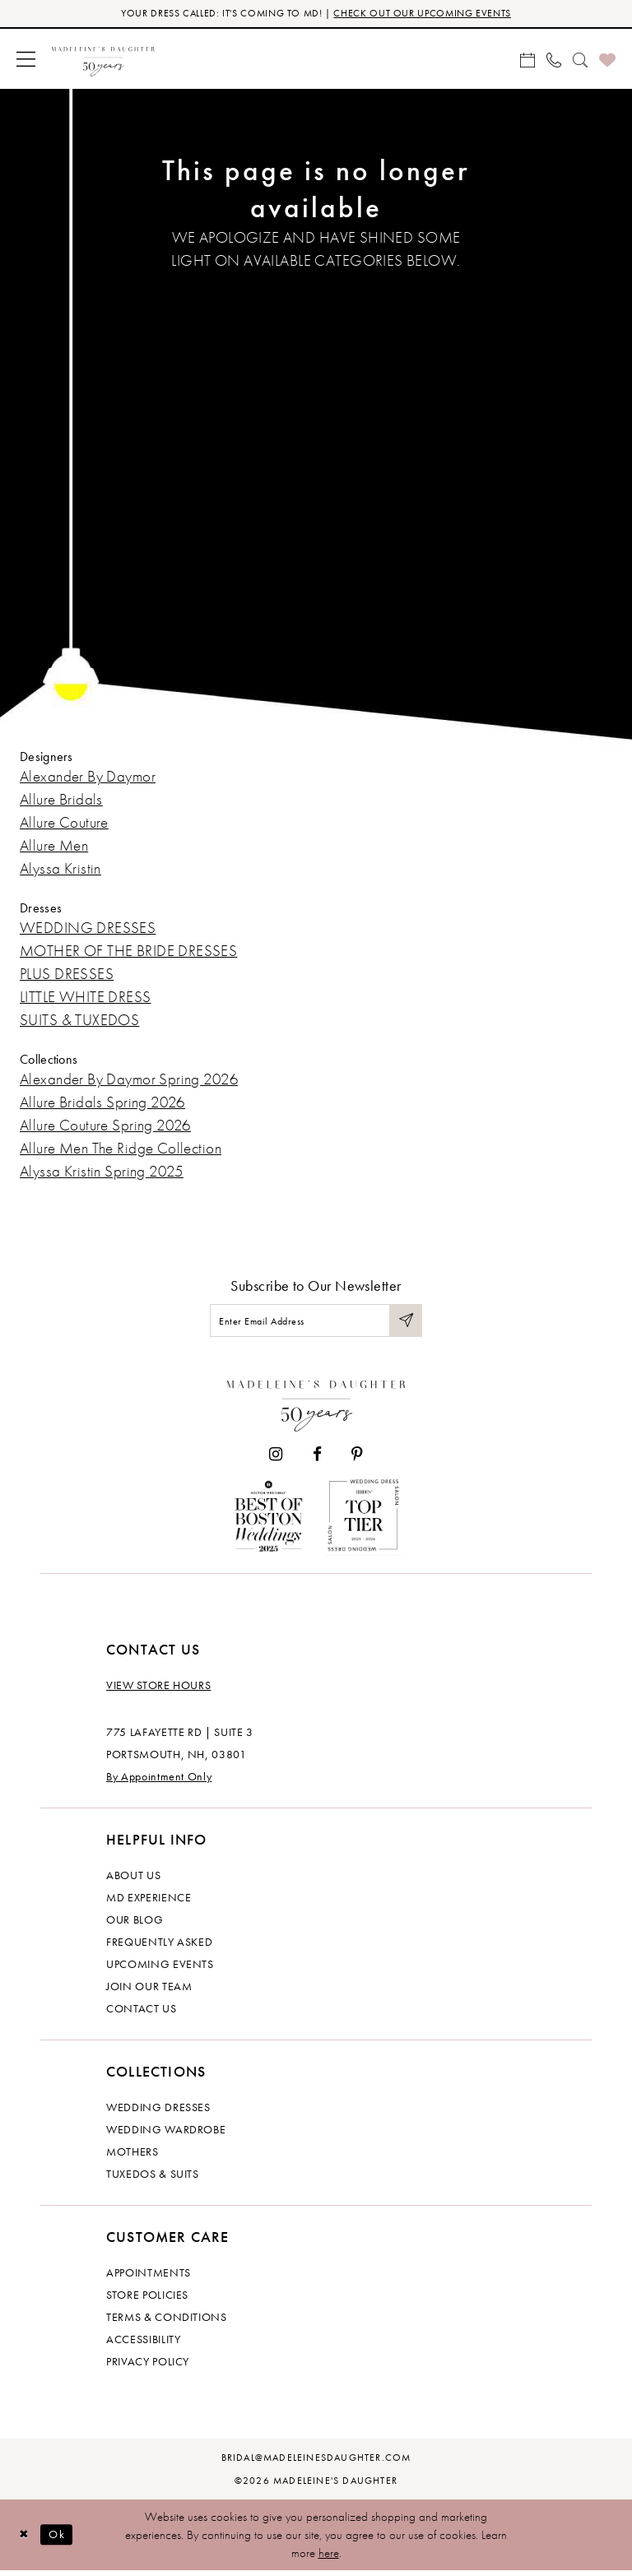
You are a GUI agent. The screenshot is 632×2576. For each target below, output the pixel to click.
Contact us (141, 2013)
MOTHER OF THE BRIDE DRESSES (128, 952)
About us (133, 1880)
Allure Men (54, 847)
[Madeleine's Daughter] (316, 1406)
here (328, 2558)
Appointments (148, 2277)
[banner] (103, 60)
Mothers (132, 2156)
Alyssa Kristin (60, 870)
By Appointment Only (158, 1781)
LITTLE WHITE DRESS (85, 998)
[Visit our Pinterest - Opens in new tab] (357, 1459)
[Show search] (580, 60)
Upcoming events (160, 1968)
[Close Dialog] (25, 2539)
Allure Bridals (61, 801)
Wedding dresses (158, 2112)
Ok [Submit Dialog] (61, 2539)
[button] (26, 60)
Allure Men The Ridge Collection (120, 1149)
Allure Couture (64, 824)
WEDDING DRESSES (88, 929)
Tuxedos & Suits (152, 2178)
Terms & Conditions (166, 2321)
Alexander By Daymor (88, 778)
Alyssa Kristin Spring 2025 (102, 1173)
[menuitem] (26, 60)
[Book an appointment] (527, 60)
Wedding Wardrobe (165, 2134)
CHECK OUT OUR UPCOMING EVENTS (430, 14)
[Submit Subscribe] (405, 1323)
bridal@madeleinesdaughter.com (316, 2462)
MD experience (148, 1902)
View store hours (158, 1690)
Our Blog (134, 1924)
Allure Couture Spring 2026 (105, 1126)
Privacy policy (147, 2366)
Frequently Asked (159, 1946)
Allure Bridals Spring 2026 (102, 1103)
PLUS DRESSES (67, 975)
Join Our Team (149, 1991)
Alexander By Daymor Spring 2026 (129, 1080)
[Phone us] (554, 60)
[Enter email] (316, 1323)
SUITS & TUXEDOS (79, 1021)
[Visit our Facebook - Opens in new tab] (317, 1459)
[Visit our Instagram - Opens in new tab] (275, 1459)
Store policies (147, 2299)
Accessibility (143, 2344)
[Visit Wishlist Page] (607, 60)
